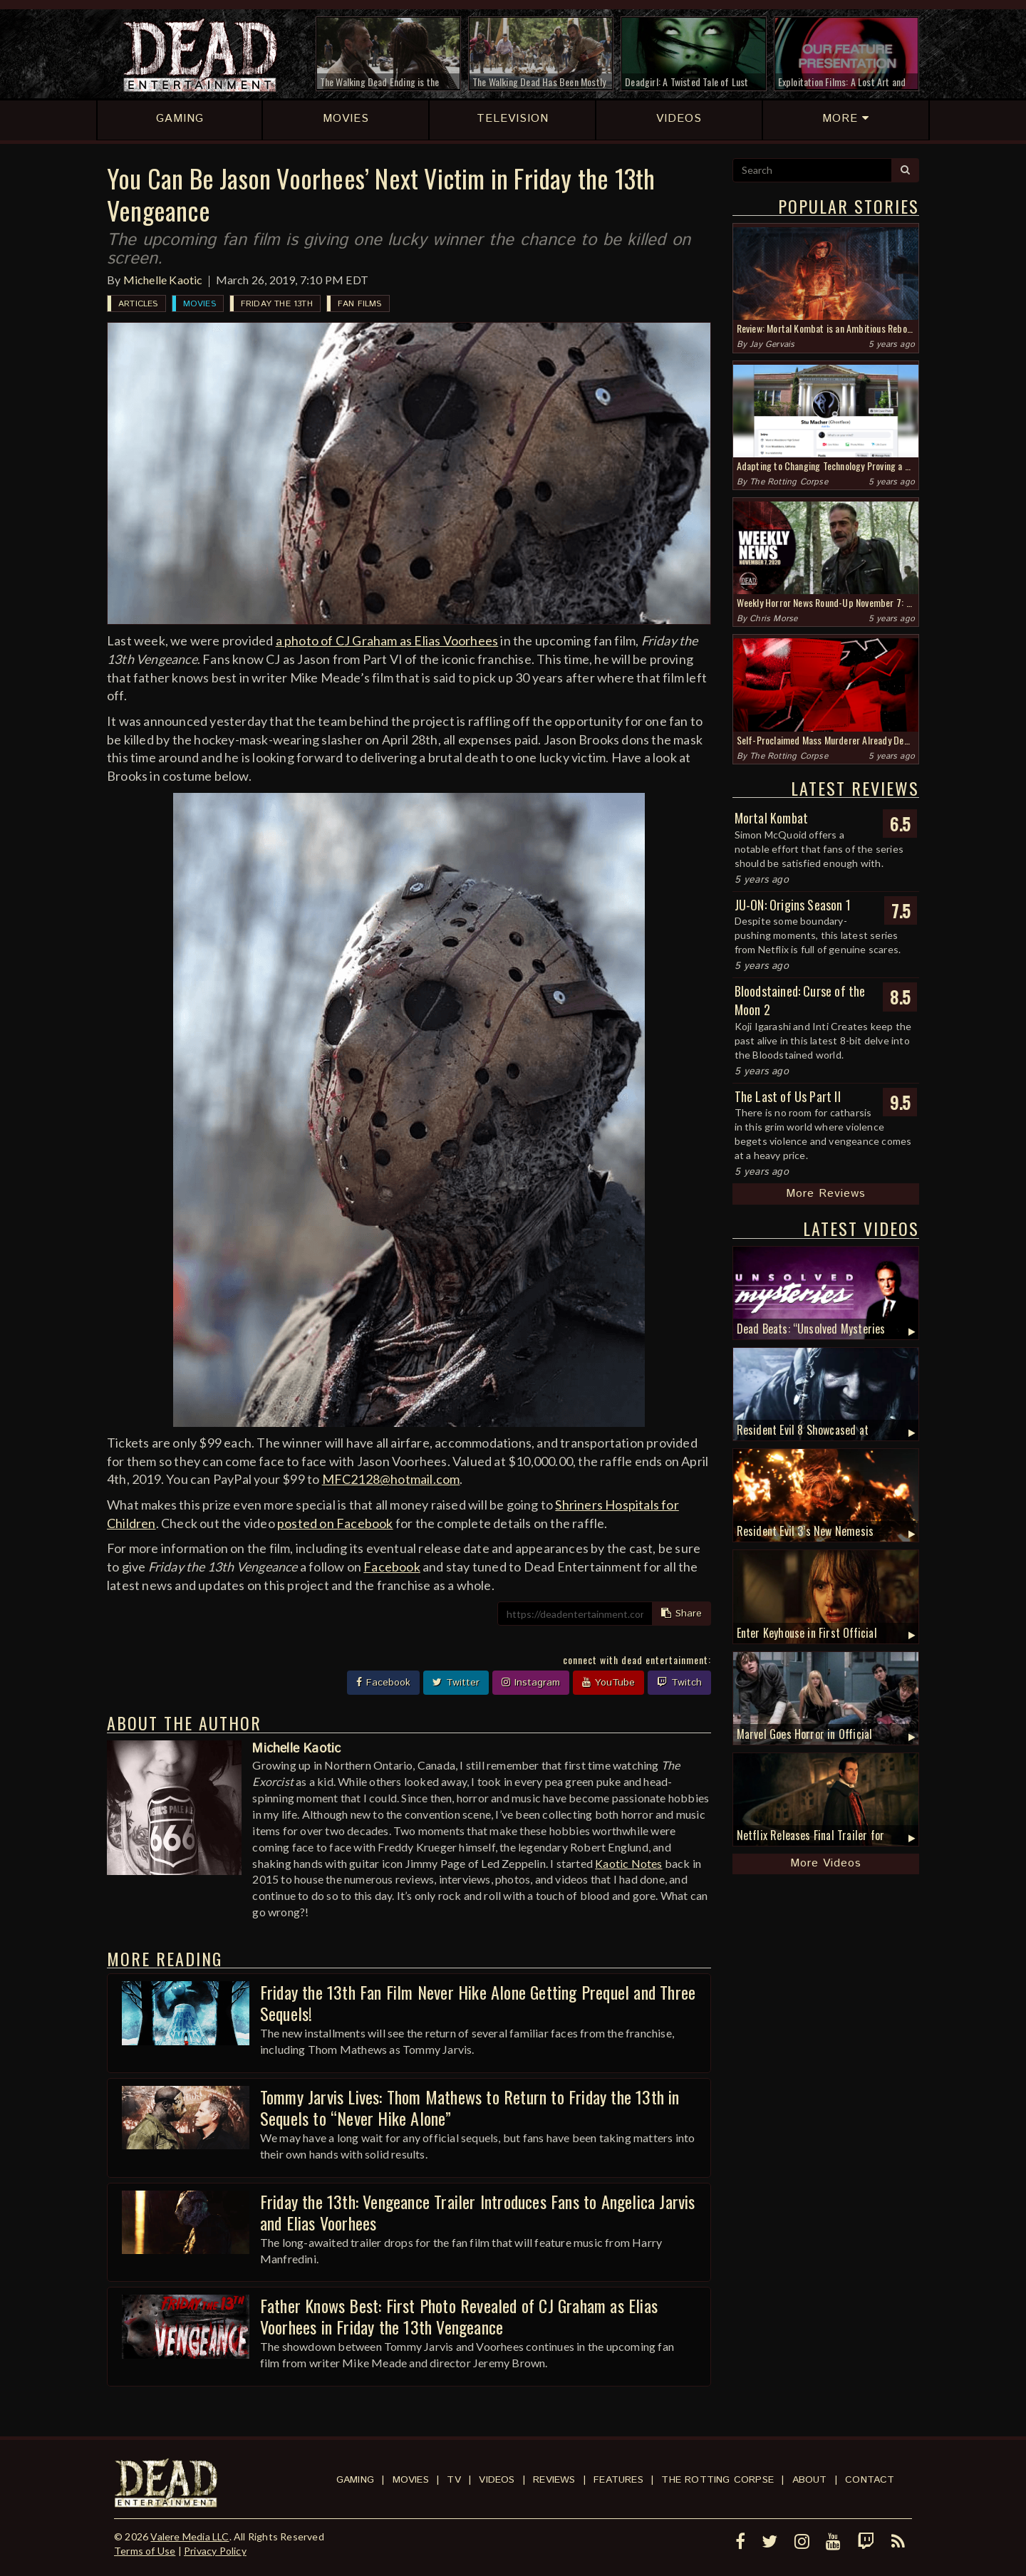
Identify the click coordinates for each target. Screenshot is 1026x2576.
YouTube (608, 1683)
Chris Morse (773, 619)
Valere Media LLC (189, 2536)
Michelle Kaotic (163, 279)
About (809, 2480)
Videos (496, 2480)
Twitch (679, 1683)
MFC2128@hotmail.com (391, 1479)
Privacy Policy (215, 2551)
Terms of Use (144, 2551)
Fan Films (360, 304)
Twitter (456, 1683)
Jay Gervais (772, 344)
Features (618, 2480)
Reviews (554, 2480)
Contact (869, 2480)
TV (453, 2480)
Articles (138, 304)
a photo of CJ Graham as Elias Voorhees (387, 640)
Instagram (531, 1683)
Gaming (355, 2480)
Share (681, 1613)
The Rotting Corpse (789, 482)
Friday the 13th (277, 304)
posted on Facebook (335, 1523)
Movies (199, 304)
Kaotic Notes (628, 1863)
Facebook (391, 1566)
